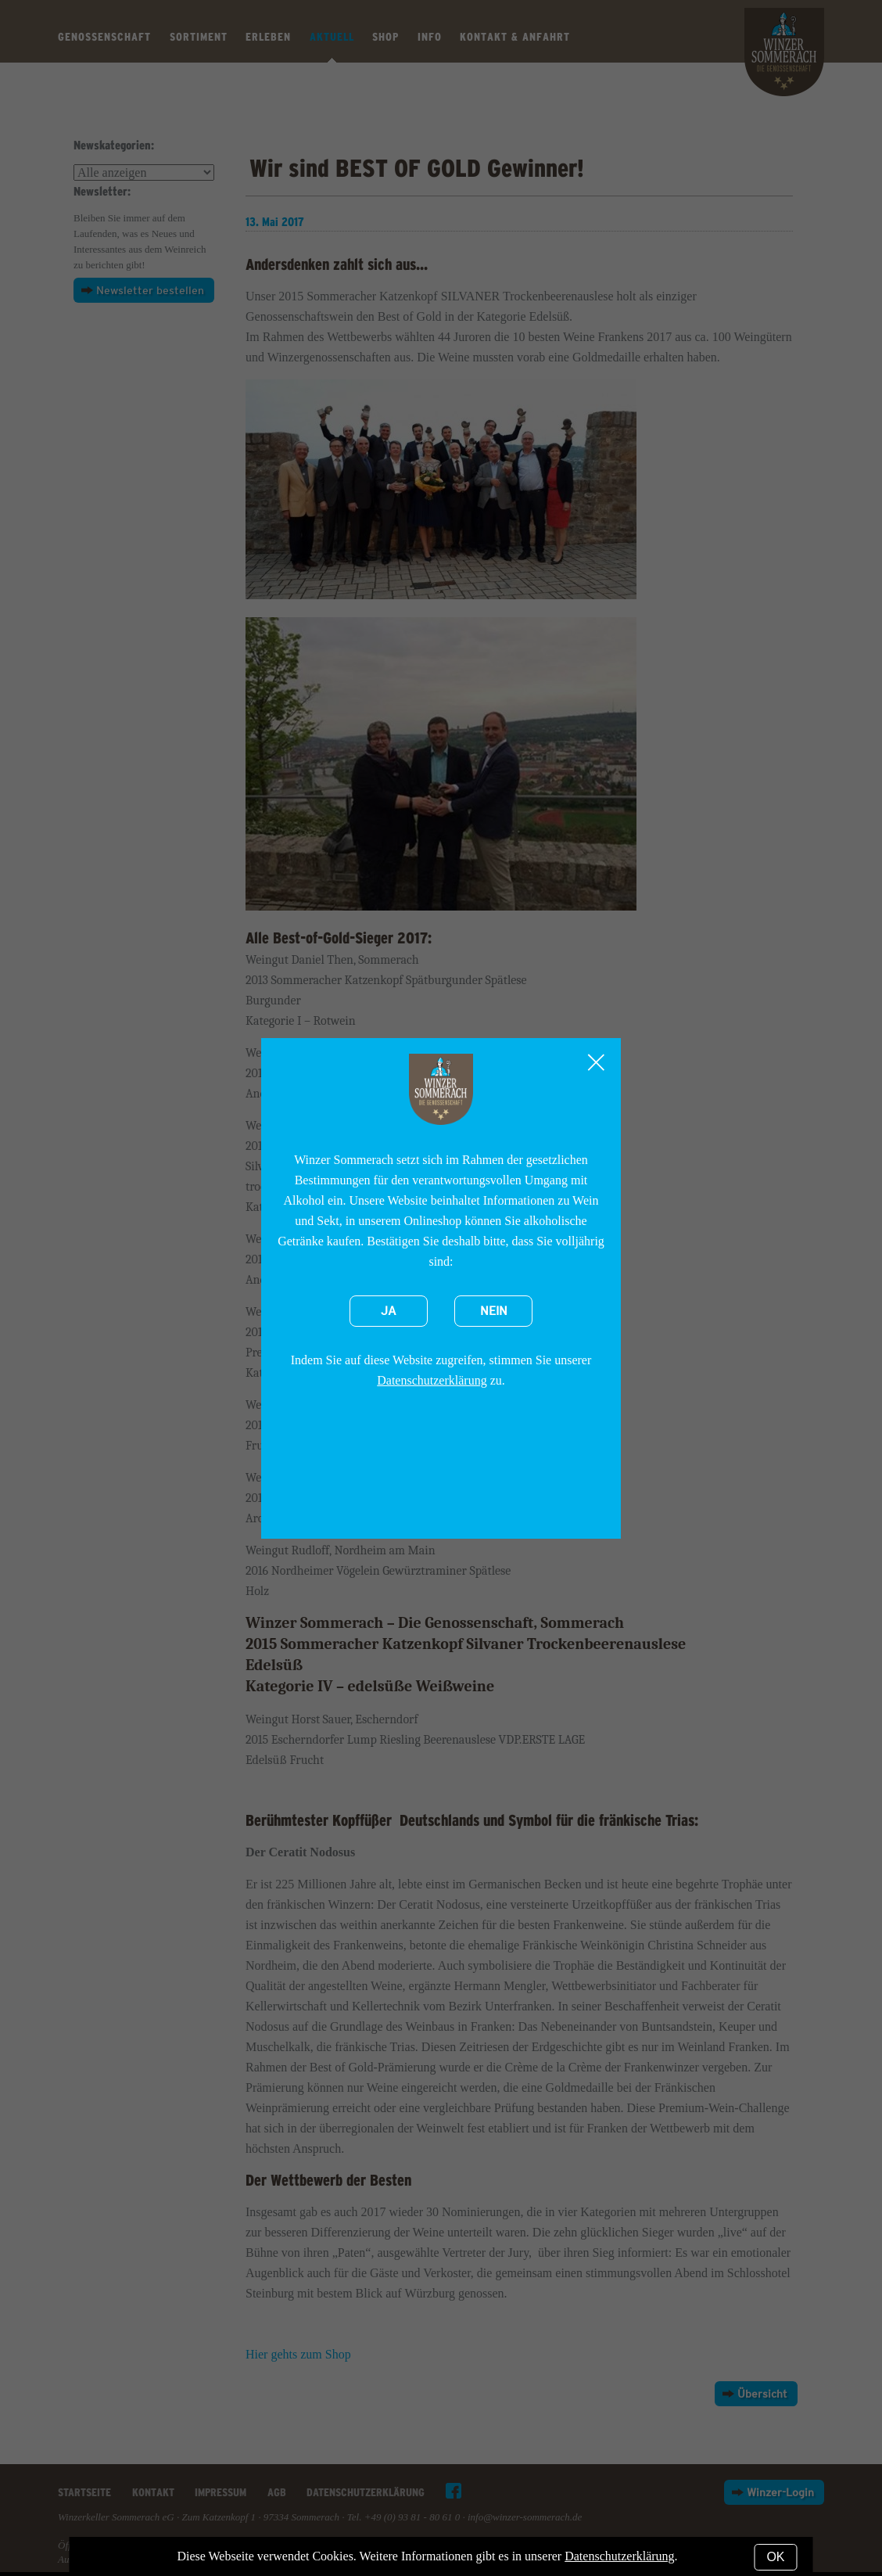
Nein (493, 1311)
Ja (388, 1311)
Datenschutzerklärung (431, 1380)
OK (775, 2556)
